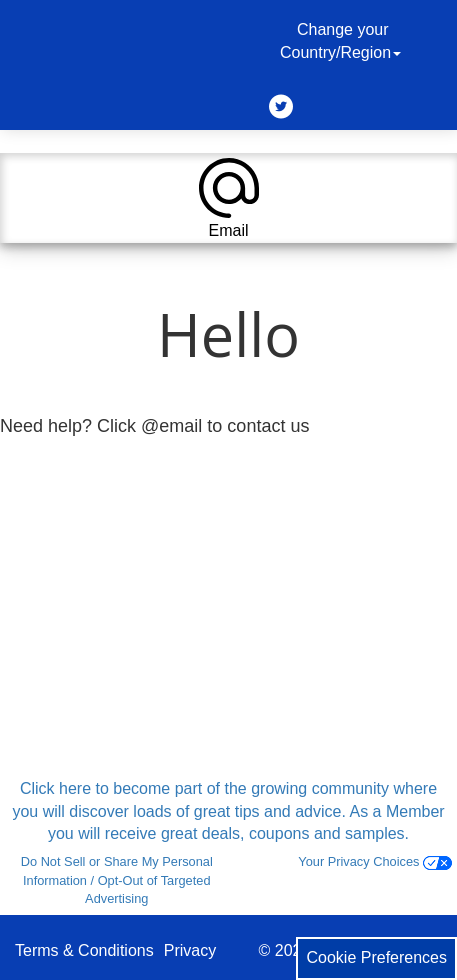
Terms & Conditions (84, 950)
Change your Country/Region (343, 41)
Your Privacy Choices (375, 861)
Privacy (190, 950)
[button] (228, 198)
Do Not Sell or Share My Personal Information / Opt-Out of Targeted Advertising (117, 880)
